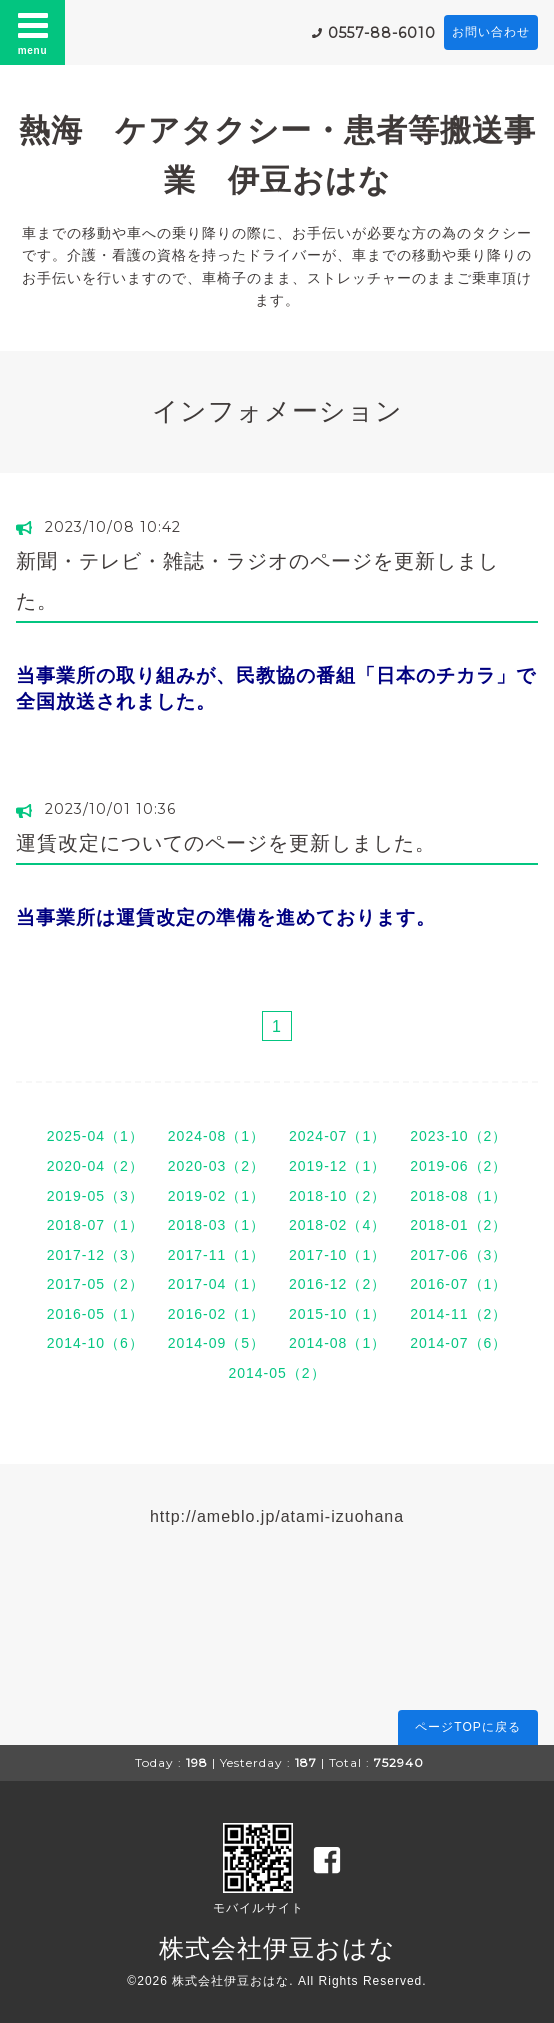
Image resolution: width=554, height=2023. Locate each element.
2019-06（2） (458, 1166)
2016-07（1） (458, 1284)
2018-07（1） (95, 1225)
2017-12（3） (95, 1255)
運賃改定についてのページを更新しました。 (226, 843)
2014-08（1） (337, 1343)
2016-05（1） (95, 1314)
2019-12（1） (337, 1166)
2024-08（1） (216, 1136)
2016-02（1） (216, 1314)
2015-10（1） (337, 1314)
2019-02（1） (216, 1196)
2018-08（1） (458, 1196)
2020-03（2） (216, 1166)
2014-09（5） (216, 1343)
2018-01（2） (458, 1225)
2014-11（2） (458, 1314)
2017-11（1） (216, 1255)
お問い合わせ (491, 32)
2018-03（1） (216, 1225)
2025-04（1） (95, 1136)
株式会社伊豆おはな (277, 1948)
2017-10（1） (337, 1255)
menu (33, 32)
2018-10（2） (337, 1196)
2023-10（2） (458, 1136)
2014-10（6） (95, 1343)
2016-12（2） (337, 1284)
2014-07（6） (458, 1343)
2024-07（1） (337, 1136)
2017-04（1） (216, 1284)
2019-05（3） (95, 1196)
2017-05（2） (95, 1284)
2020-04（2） (95, 1166)
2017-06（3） (458, 1255)
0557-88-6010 (382, 33)
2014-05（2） (276, 1373)
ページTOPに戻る (467, 1727)
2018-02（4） (337, 1225)
